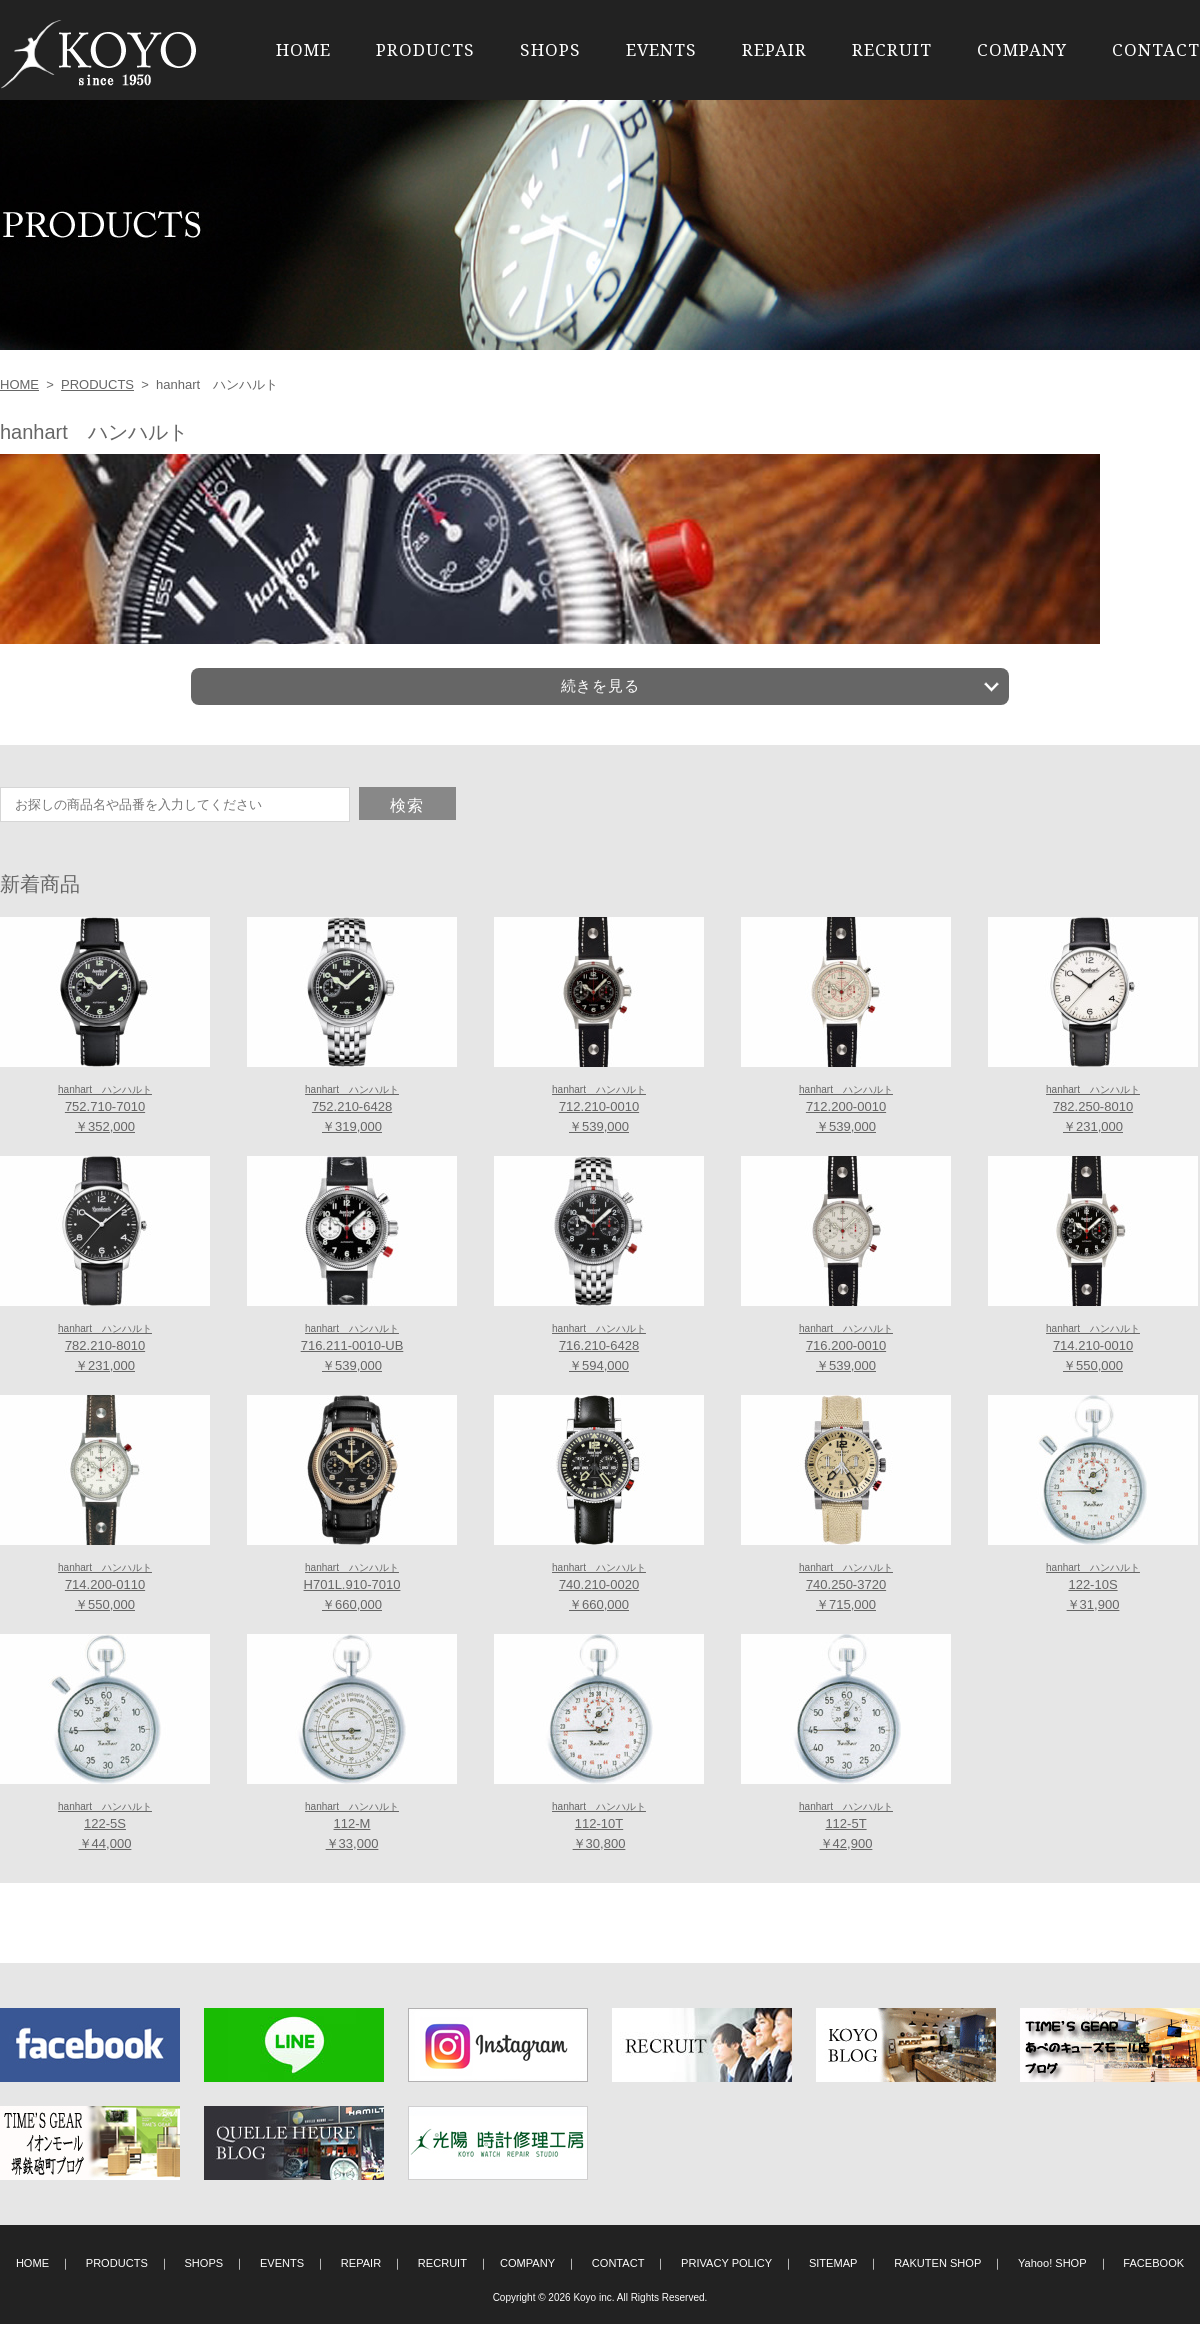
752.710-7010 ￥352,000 (105, 1118)
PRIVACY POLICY (726, 2272)
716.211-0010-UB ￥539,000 (352, 1357)
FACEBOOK (1153, 2272)
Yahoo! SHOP (1052, 2272)
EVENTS (661, 49)
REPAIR (774, 49)
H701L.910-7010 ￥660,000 (352, 1596)
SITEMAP (833, 2272)
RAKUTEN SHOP (937, 2272)
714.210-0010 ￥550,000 (1093, 1357)
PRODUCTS (425, 49)
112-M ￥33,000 (352, 1835)
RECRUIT (892, 49)
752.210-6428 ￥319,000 (352, 1118)
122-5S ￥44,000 (105, 1835)
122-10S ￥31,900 (1093, 1596)
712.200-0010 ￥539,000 (846, 1118)
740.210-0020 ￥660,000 (599, 1596)
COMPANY (1022, 49)
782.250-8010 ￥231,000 (1093, 1118)
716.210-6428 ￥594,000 (599, 1357)
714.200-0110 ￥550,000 (105, 1596)
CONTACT (1156, 49)
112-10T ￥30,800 (599, 1835)
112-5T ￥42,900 (846, 1835)
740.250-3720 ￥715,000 (846, 1596)
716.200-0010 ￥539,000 (846, 1357)
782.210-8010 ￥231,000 (105, 1357)
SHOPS (550, 49)
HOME (303, 49)
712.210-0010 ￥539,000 (599, 1118)
